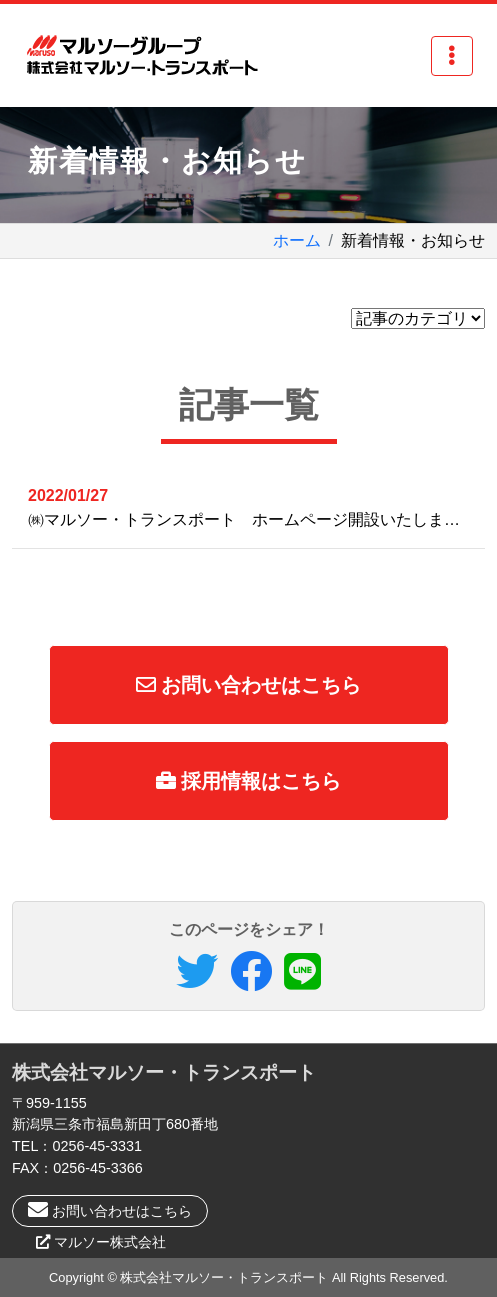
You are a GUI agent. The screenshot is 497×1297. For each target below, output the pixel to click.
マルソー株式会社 (110, 1242)
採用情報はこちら (249, 781)
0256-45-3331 (97, 1146)
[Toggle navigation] (452, 56)
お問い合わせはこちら (249, 685)
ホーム (297, 240)
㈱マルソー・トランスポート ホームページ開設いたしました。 (256, 506)
